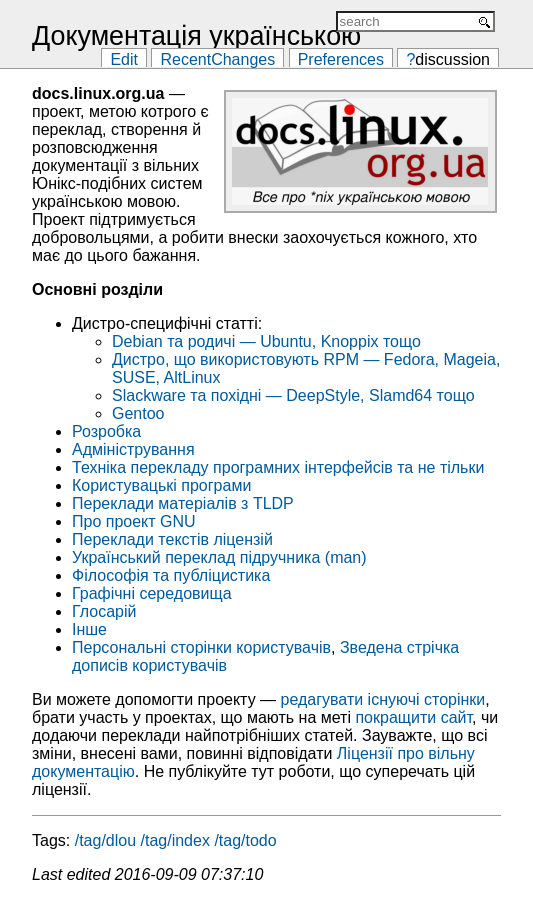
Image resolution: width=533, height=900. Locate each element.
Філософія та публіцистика (171, 575)
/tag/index (175, 840)
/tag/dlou (105, 840)
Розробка (106, 431)
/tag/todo (245, 840)
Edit (124, 58)
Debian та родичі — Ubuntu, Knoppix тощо (266, 341)
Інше (89, 629)
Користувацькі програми (161, 485)
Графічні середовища (152, 593)
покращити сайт (413, 717)
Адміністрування (133, 449)
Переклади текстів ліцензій (172, 539)
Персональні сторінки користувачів (201, 647)
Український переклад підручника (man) (219, 557)
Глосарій (104, 611)
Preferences (341, 58)
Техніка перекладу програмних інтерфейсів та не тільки (278, 467)
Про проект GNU (134, 521)
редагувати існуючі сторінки (383, 699)
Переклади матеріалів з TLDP (183, 503)
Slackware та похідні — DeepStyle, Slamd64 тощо (293, 395)
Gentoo (138, 413)
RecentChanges (217, 58)
